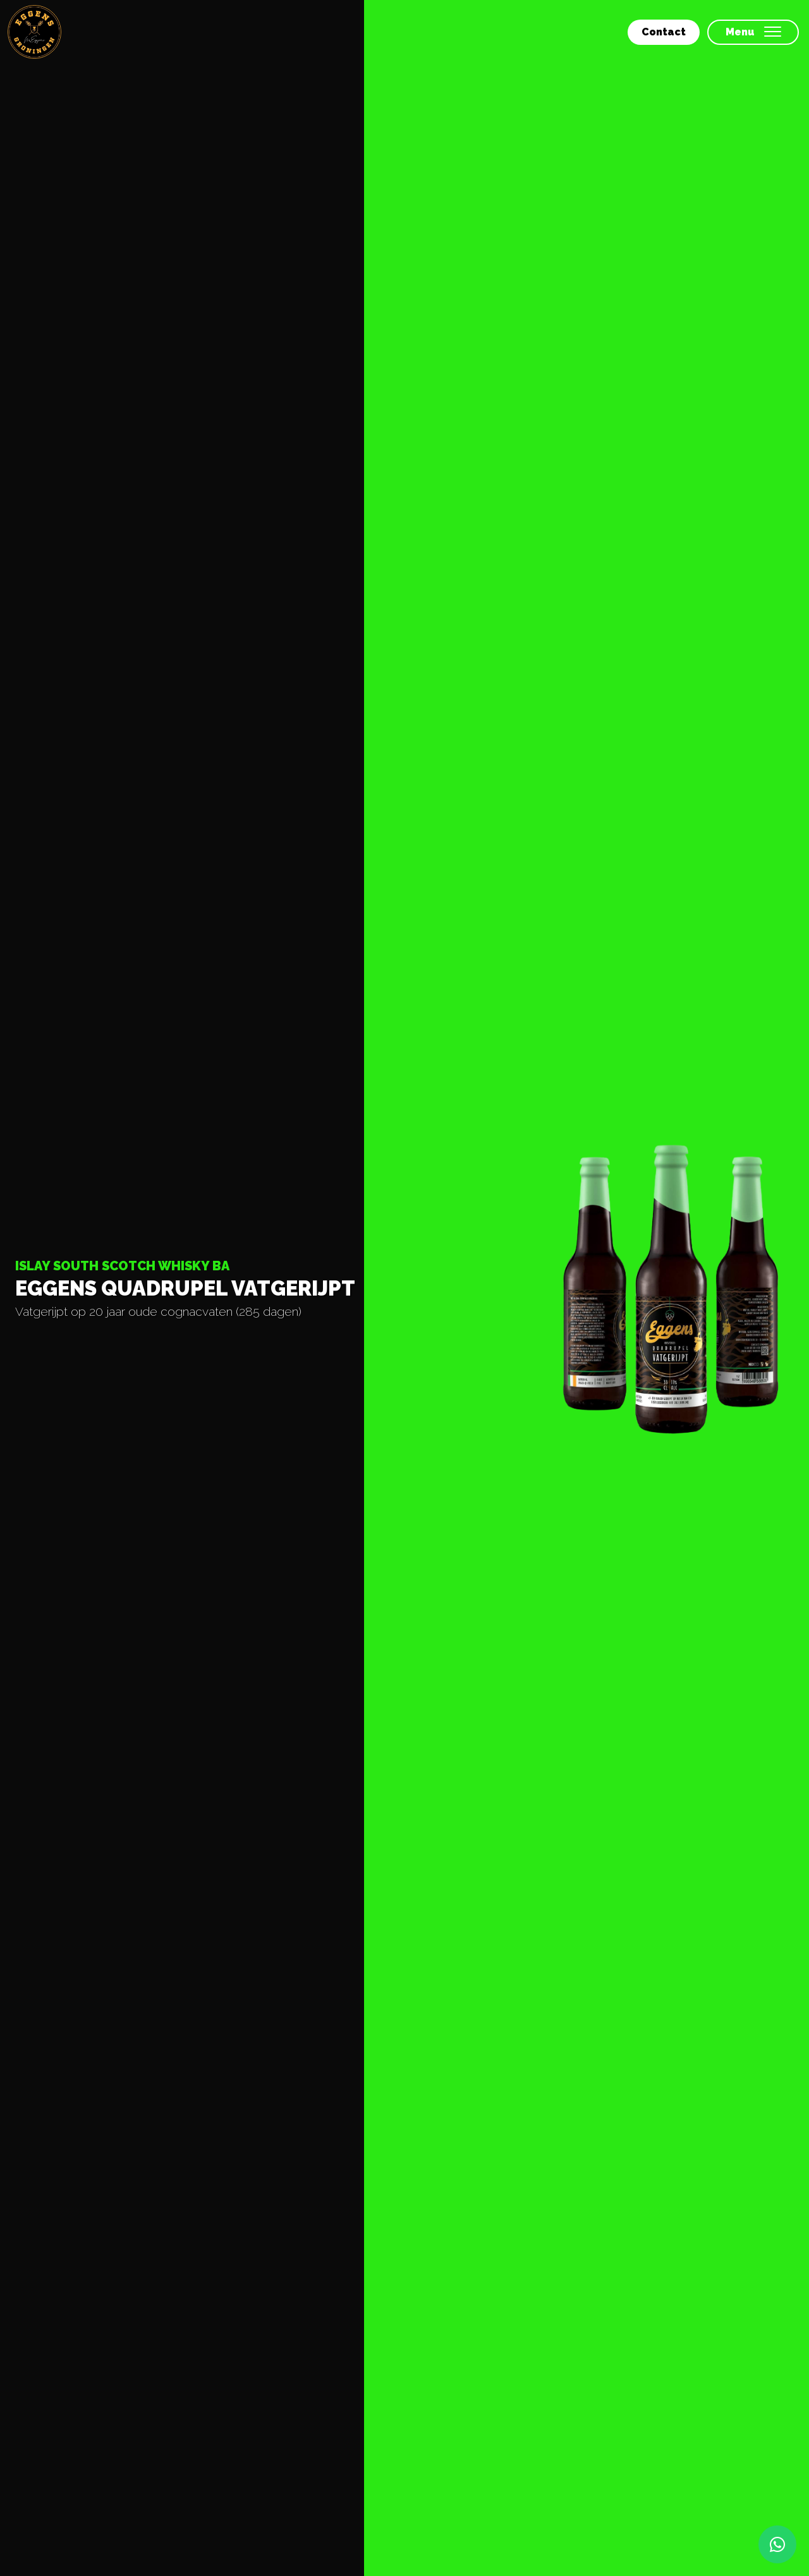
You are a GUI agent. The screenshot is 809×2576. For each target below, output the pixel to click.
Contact (664, 32)
